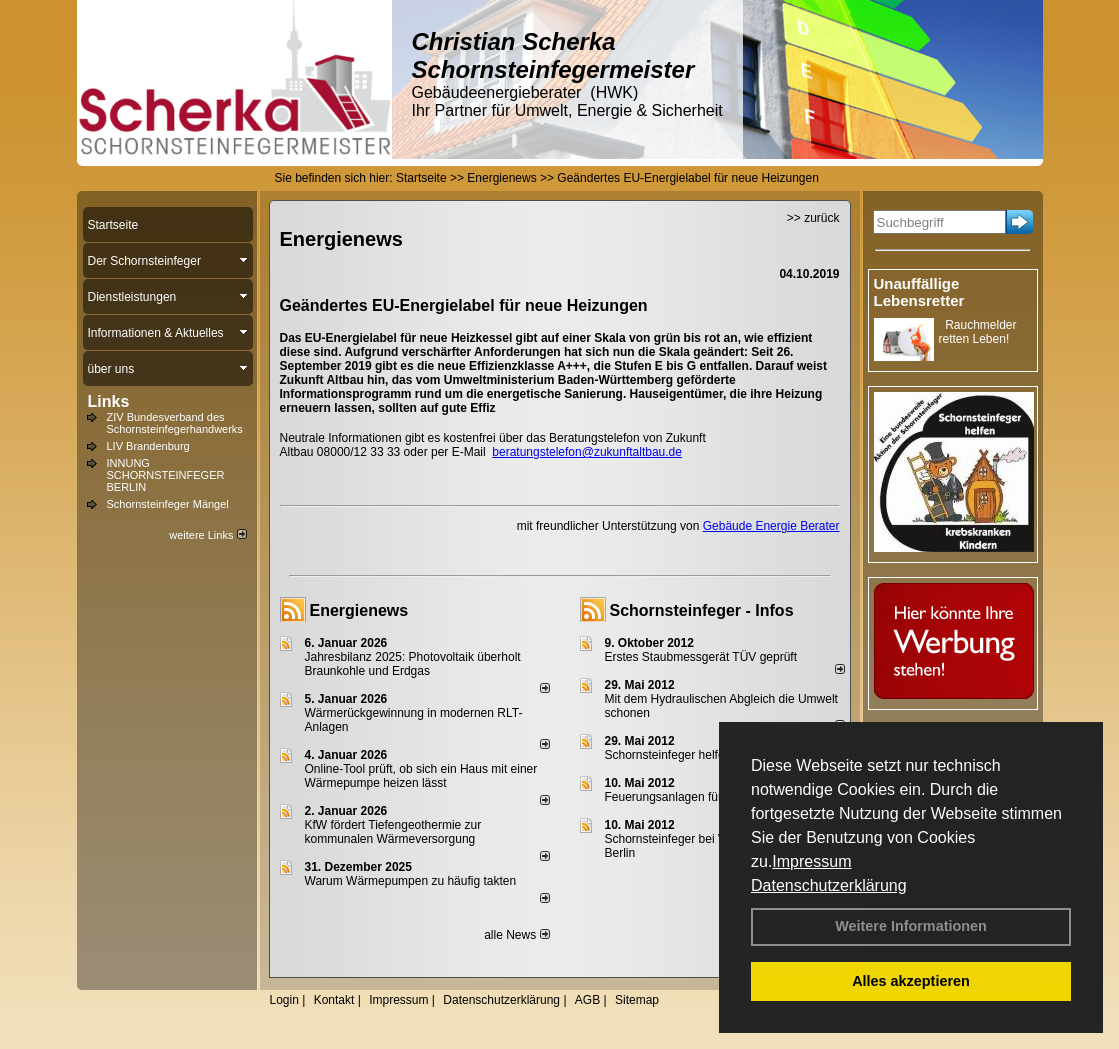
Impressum (811, 861)
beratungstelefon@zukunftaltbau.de (587, 452)
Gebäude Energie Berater (771, 526)
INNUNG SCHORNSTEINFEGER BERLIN (166, 475)
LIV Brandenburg (148, 446)
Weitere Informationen (911, 926)
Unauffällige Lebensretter (919, 292)
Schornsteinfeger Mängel (168, 504)
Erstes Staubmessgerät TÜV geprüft (701, 657)
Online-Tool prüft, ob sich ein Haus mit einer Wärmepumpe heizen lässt (421, 776)
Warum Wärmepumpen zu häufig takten (411, 881)
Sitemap (637, 1000)
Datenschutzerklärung (829, 885)
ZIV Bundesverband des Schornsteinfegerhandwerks (175, 423)
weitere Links (207, 535)
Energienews (359, 610)
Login (284, 1000)
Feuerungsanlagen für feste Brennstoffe (710, 797)
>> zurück (813, 218)
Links (109, 401)
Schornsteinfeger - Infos (702, 610)
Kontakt (334, 1000)
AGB (587, 1000)
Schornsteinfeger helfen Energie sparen (710, 755)
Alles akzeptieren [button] (911, 981)
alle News (516, 935)
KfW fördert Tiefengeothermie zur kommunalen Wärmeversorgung (393, 832)
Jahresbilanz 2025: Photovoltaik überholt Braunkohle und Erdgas (413, 664)
